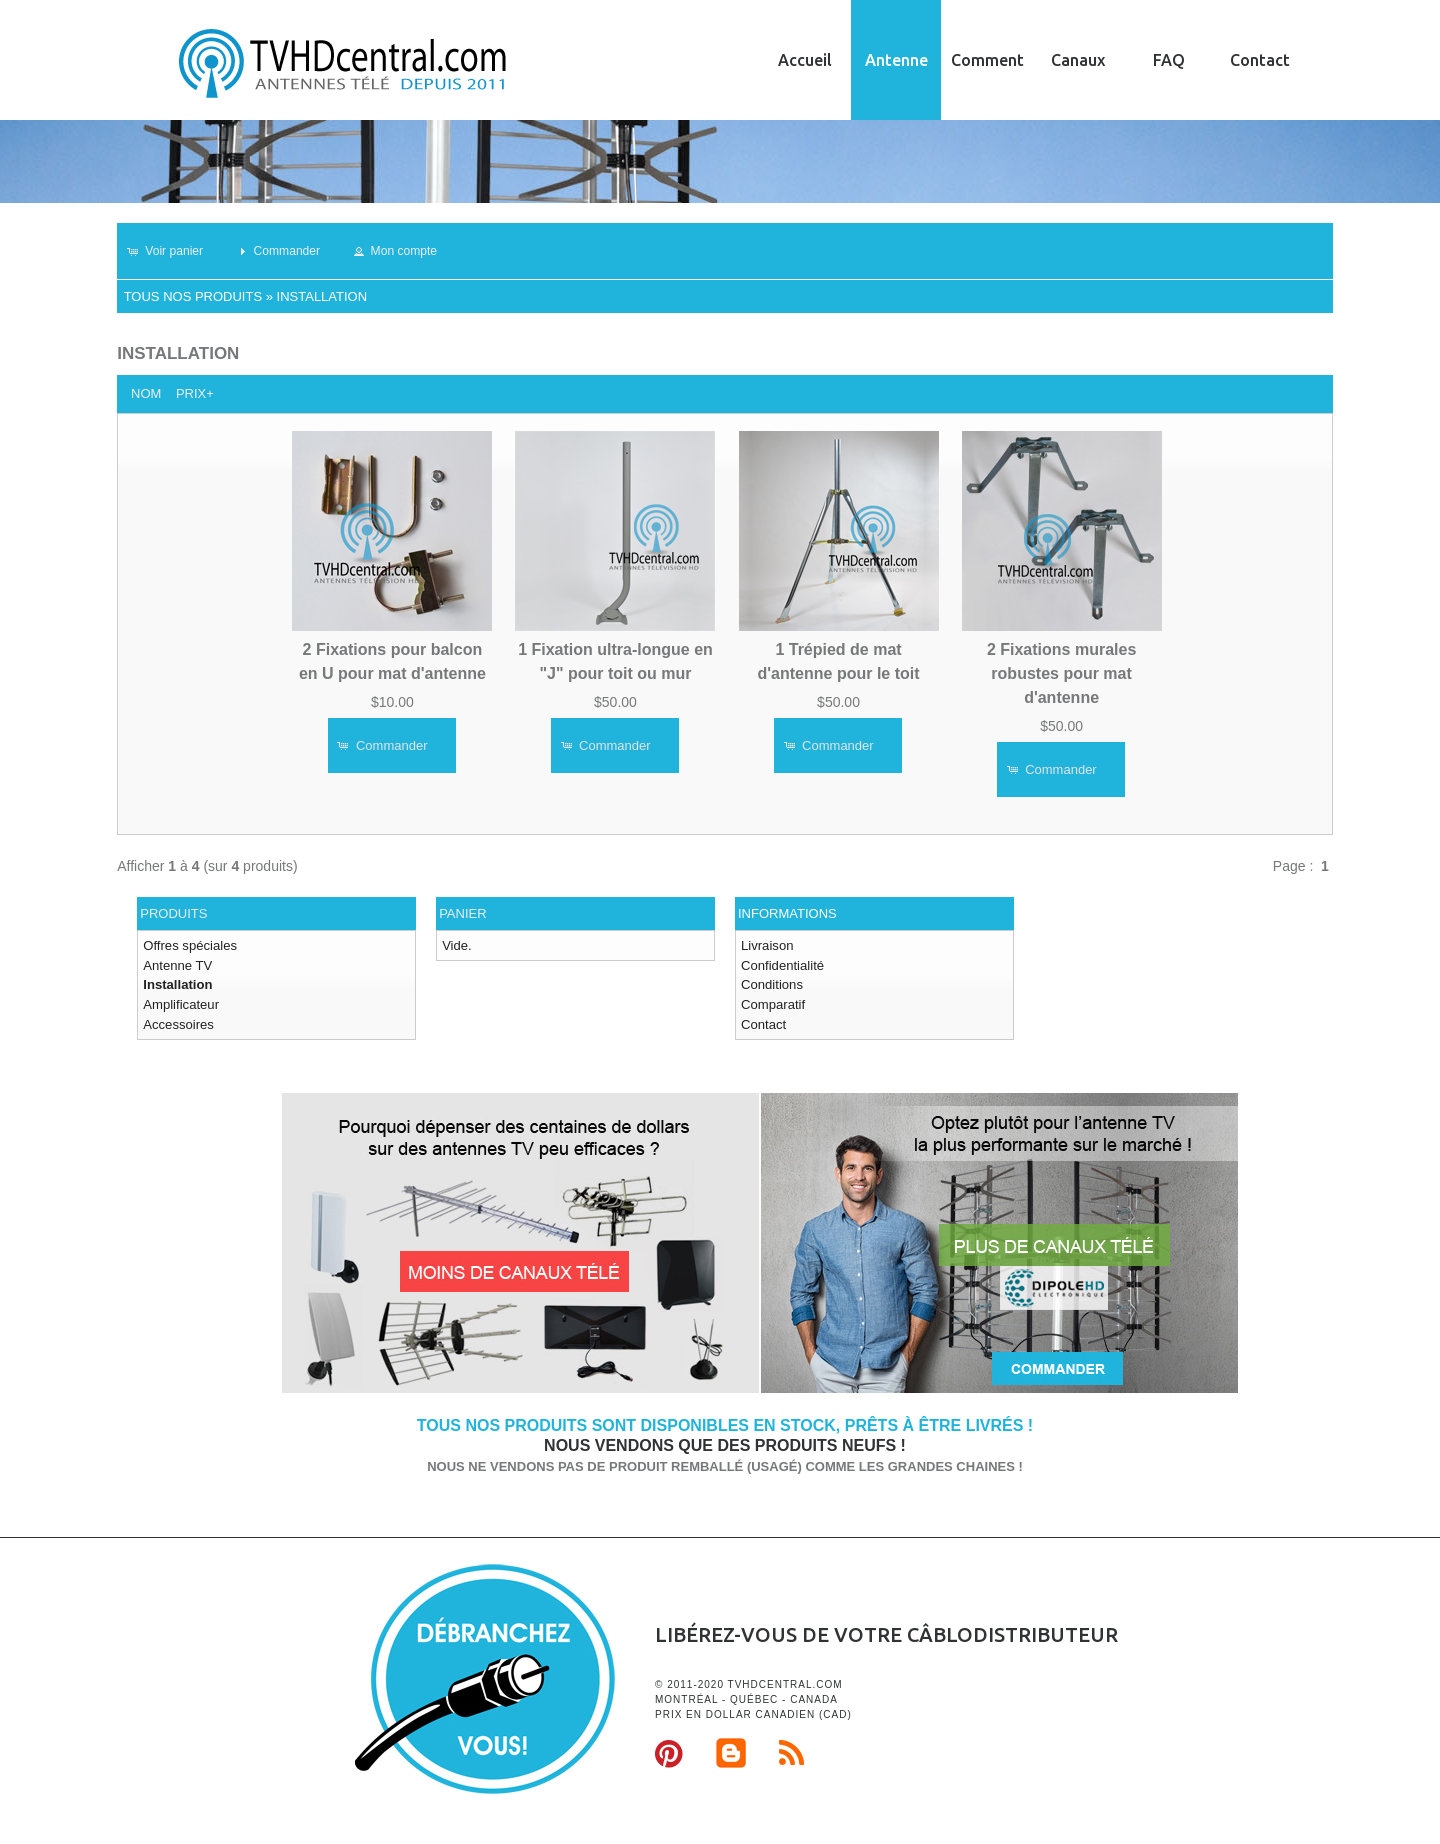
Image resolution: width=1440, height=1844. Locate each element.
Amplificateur (180, 1003)
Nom (146, 393)
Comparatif (773, 1003)
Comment (987, 60)
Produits (173, 913)
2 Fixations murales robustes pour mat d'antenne (1061, 672)
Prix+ (195, 393)
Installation (322, 296)
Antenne (896, 60)
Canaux (1078, 60)
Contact (1260, 60)
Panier (462, 913)
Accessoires (178, 1023)
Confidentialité (782, 964)
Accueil (805, 60)
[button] (173, 251)
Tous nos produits (193, 296)
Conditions (771, 984)
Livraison (767, 945)
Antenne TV (177, 964)
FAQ (1169, 60)
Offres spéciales (189, 945)
